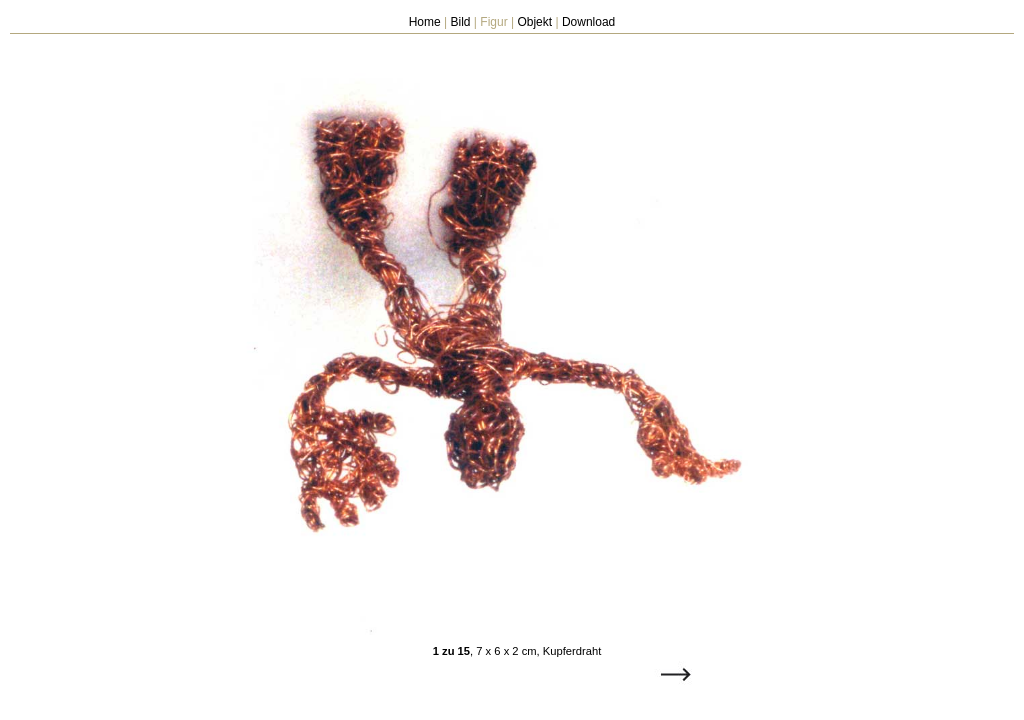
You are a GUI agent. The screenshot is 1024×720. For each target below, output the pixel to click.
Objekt (534, 22)
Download (588, 22)
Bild (461, 22)
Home (425, 22)
